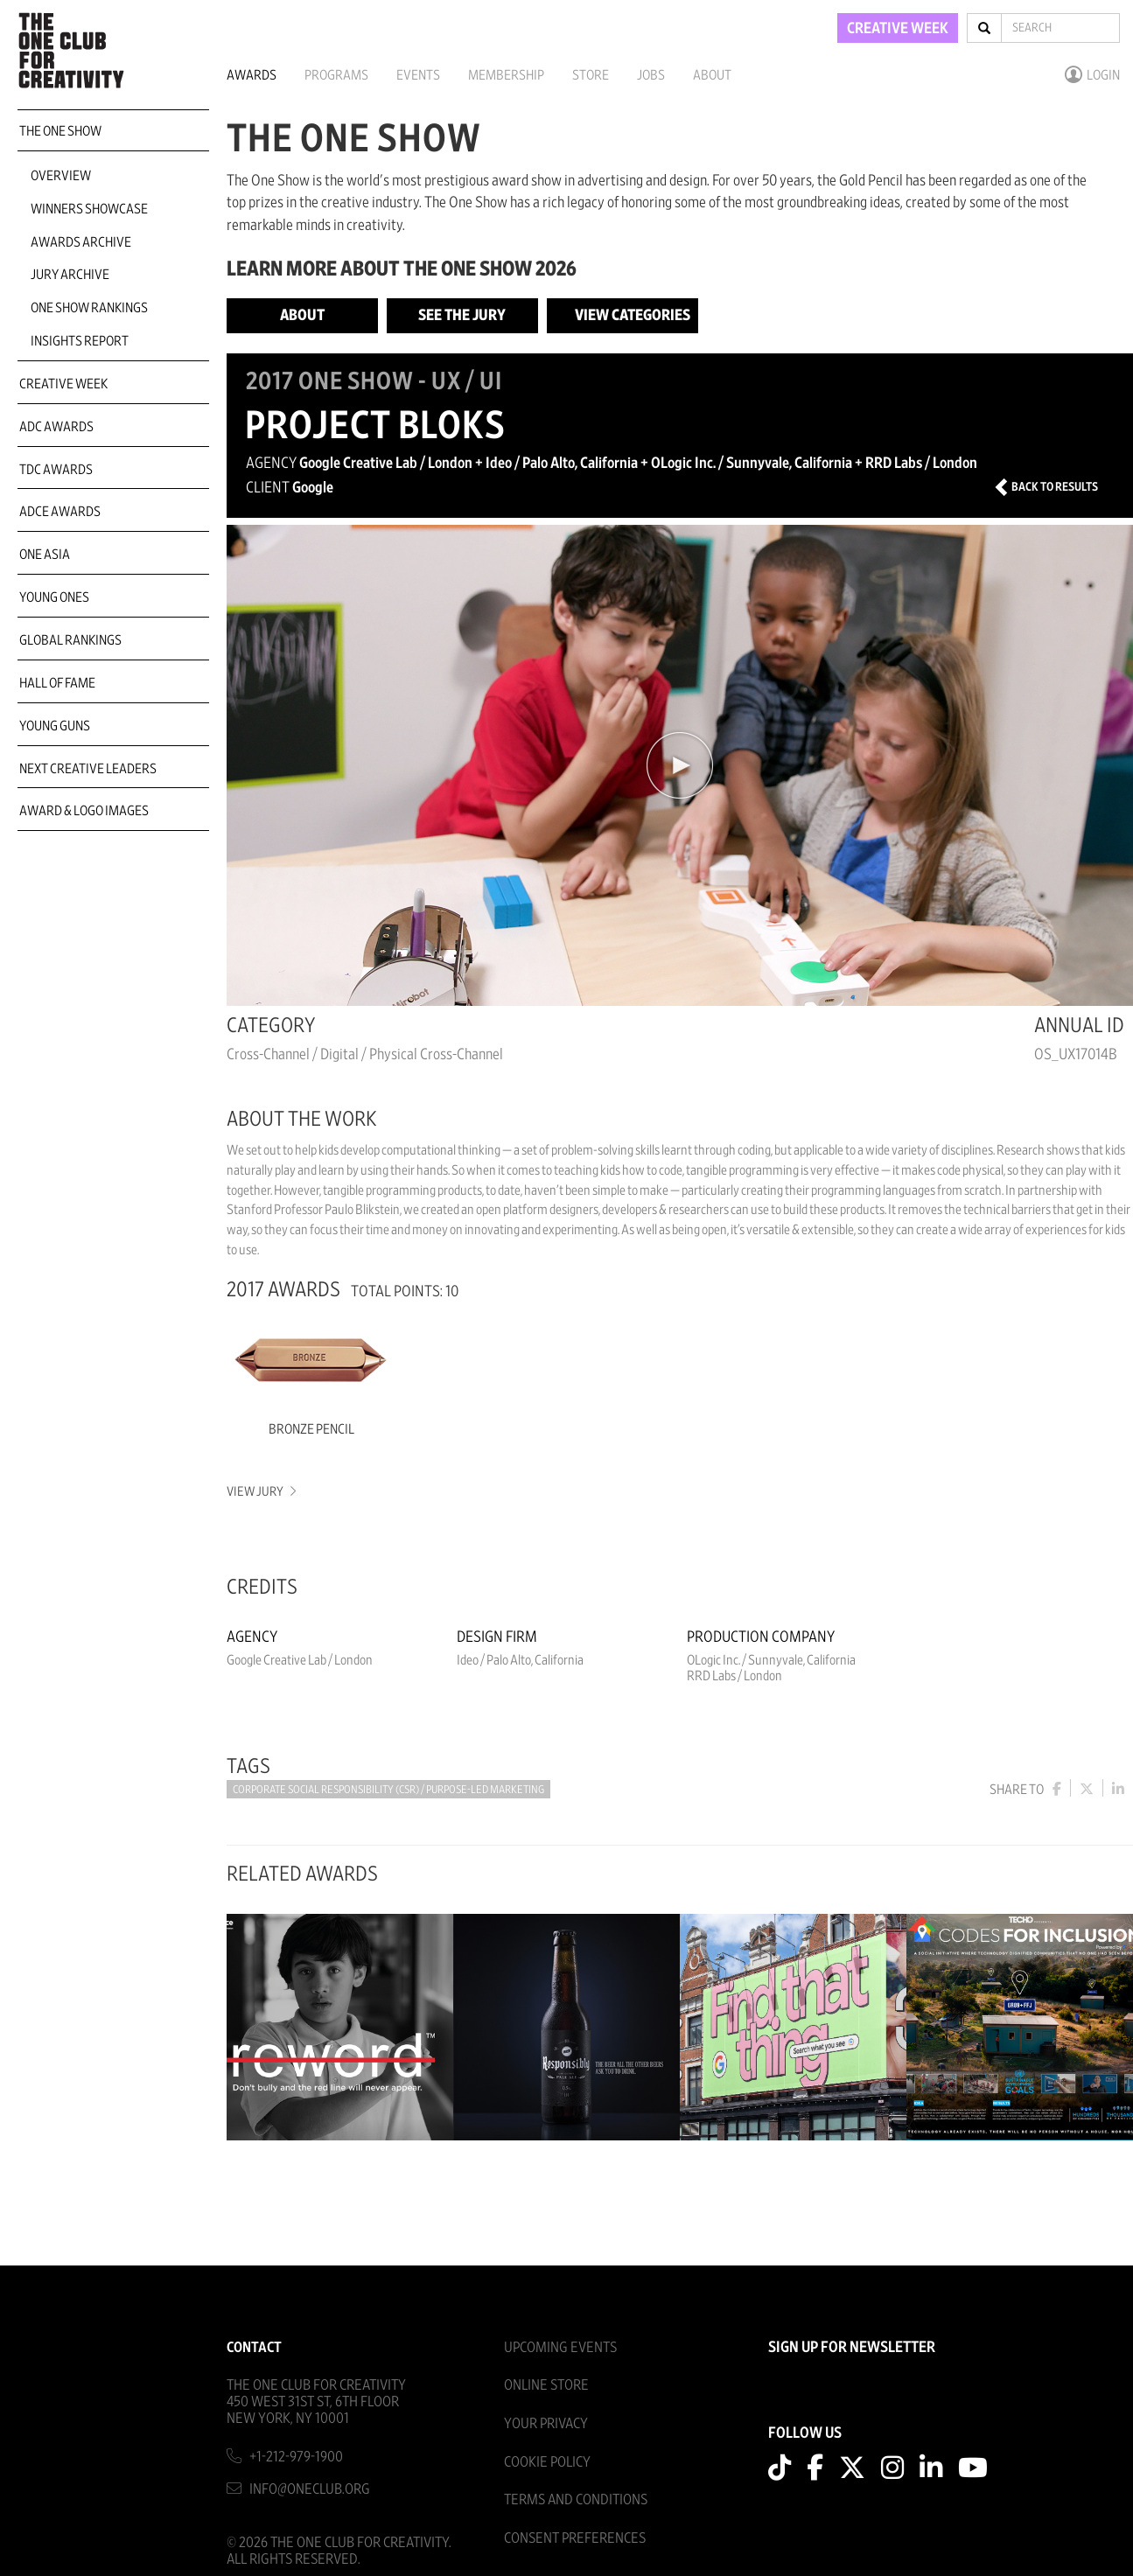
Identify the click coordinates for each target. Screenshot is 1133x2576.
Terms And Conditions (575, 2499)
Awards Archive (81, 242)
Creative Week (63, 384)
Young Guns (54, 726)
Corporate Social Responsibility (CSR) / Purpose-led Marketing (388, 1790)
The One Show (60, 131)
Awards (251, 75)
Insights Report (80, 341)
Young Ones (54, 597)
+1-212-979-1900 (296, 2456)
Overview (61, 176)
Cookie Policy (547, 2461)
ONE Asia (44, 555)
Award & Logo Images (84, 811)
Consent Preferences (575, 2538)
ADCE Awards (60, 512)
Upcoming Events (560, 2347)
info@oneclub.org (309, 2489)
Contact (254, 2347)
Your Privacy (546, 2423)
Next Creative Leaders (88, 769)
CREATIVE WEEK (897, 29)
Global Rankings (70, 640)
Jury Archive (70, 275)
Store (590, 75)
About (712, 75)
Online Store (546, 2384)
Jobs (651, 75)
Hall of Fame (57, 683)
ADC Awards (56, 427)
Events (418, 75)
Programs (336, 75)
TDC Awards (56, 470)
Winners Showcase (89, 209)
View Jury (260, 1491)
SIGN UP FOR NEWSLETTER (851, 2348)
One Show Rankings (89, 308)
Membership (506, 75)
